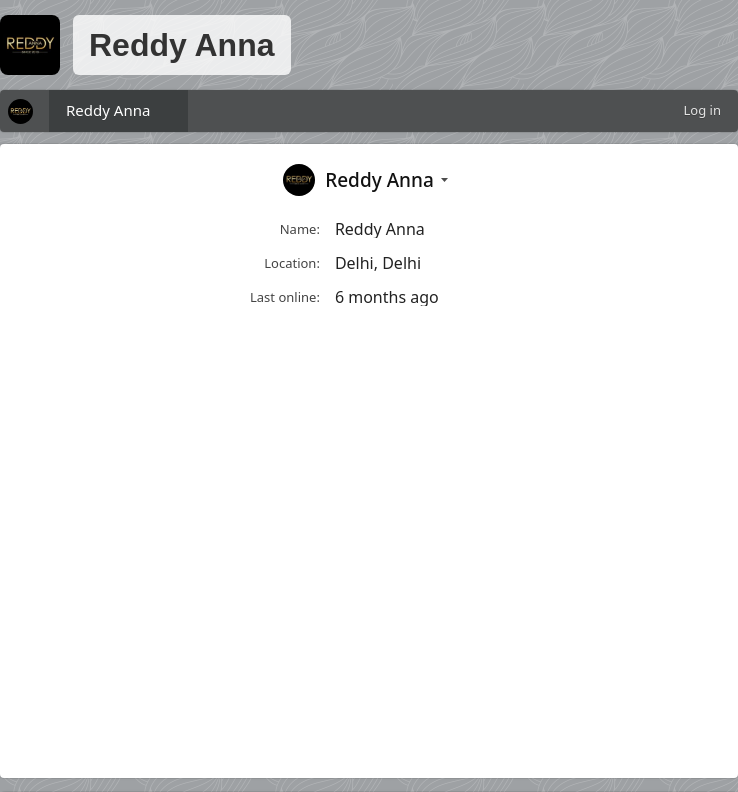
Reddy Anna (108, 110)
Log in (702, 110)
